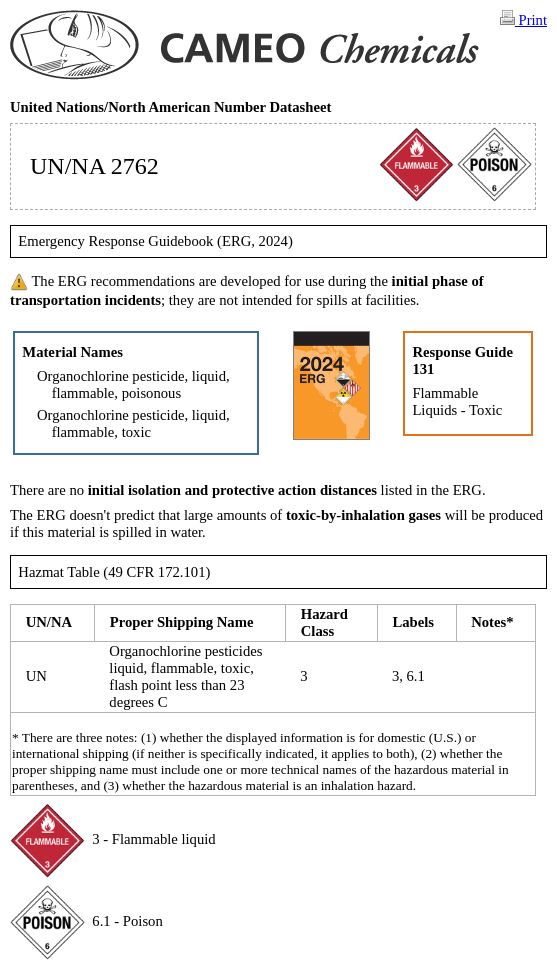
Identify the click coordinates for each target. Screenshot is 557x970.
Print (523, 19)
